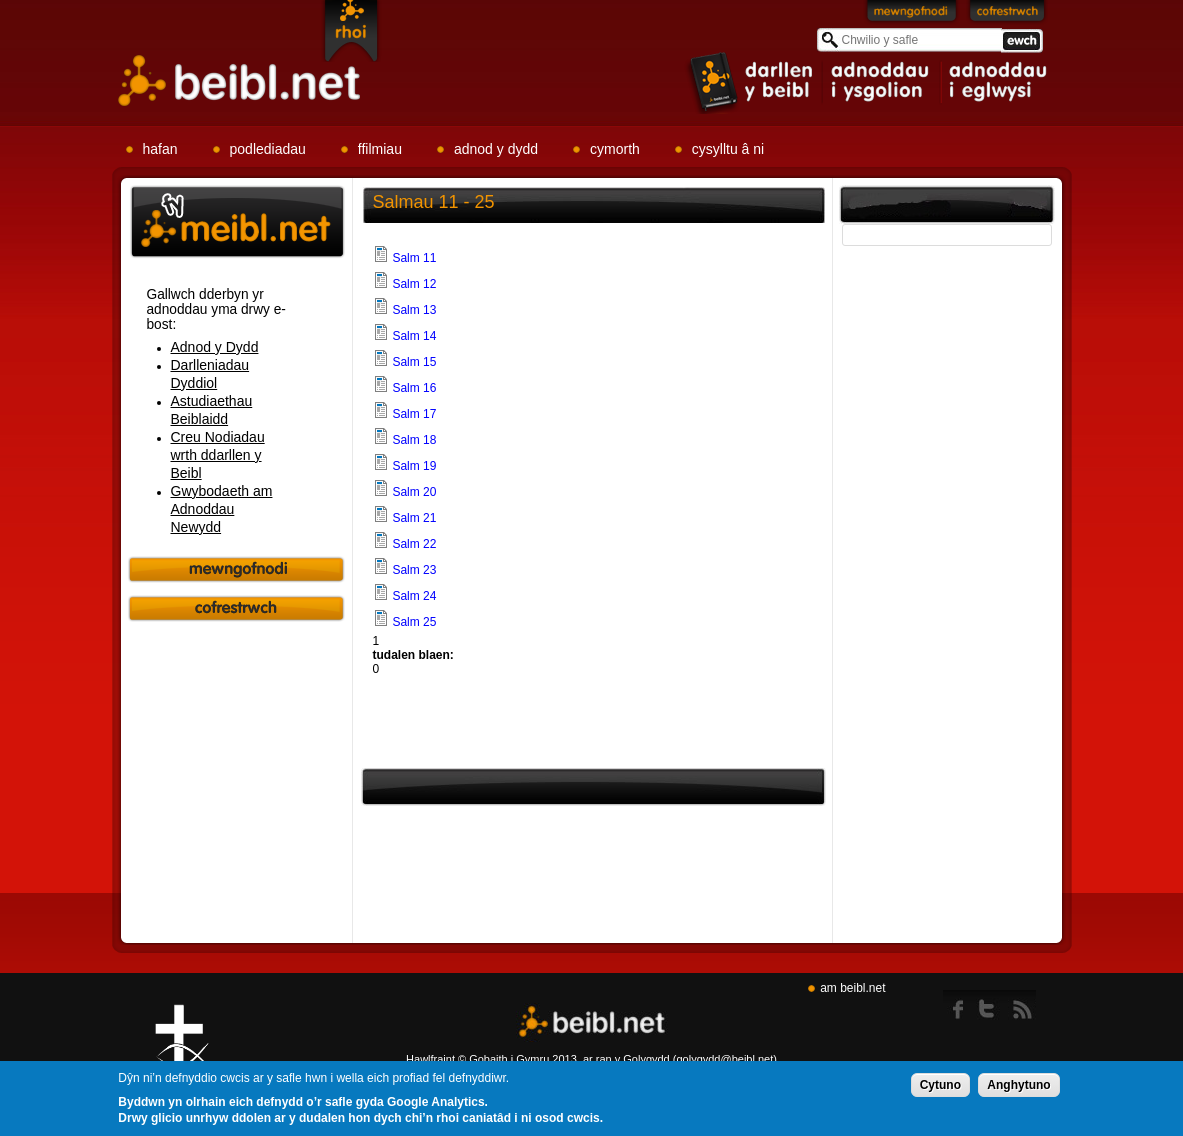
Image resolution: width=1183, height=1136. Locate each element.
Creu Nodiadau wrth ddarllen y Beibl (218, 455)
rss (1022, 1005)
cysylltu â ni (728, 149)
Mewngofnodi (912, 15)
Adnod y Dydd (215, 347)
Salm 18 (414, 440)
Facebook (959, 1005)
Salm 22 (414, 544)
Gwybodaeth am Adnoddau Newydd (222, 509)
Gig (182, 1057)
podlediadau (268, 149)
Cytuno (940, 1087)
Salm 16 (414, 388)
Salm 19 (414, 466)
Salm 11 (414, 258)
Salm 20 (414, 492)
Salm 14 (414, 336)
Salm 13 (414, 310)
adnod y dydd (496, 149)
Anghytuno (1018, 1087)
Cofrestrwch (1007, 15)
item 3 (997, 82)
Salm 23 (414, 570)
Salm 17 (414, 414)
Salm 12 (414, 284)
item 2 (882, 82)
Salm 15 (414, 362)
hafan (160, 149)
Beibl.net (592, 1022)
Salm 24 (414, 596)
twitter (992, 1005)
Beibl (240, 81)
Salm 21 (414, 518)
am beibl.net (852, 988)
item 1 (752, 81)
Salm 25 (414, 622)
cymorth (615, 149)
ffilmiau (380, 149)
